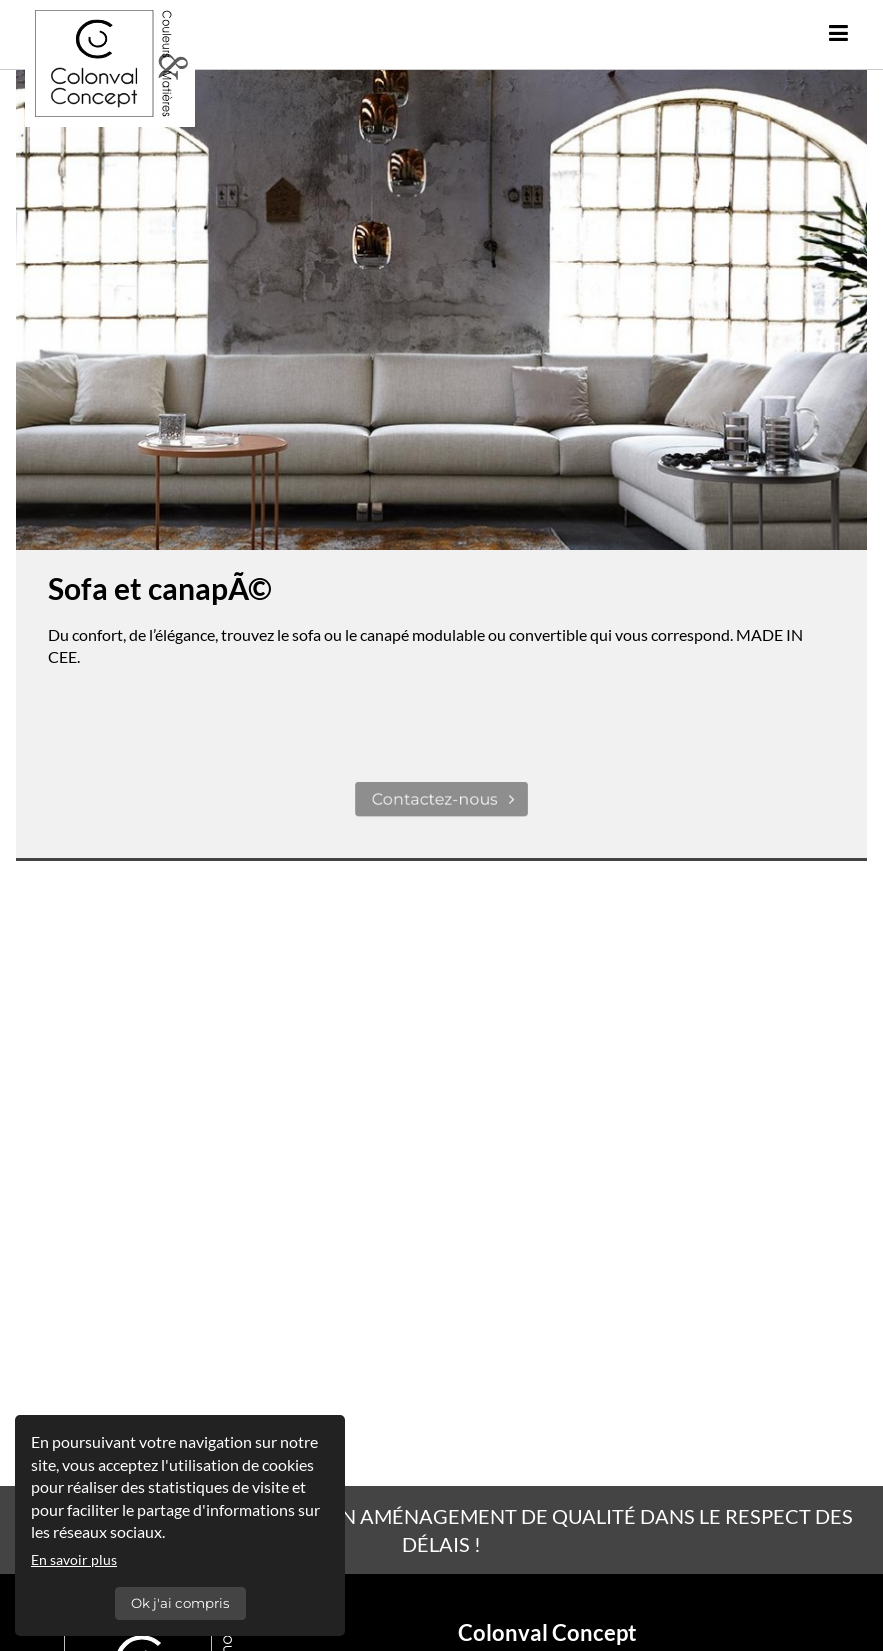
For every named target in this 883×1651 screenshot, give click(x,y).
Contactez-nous (445, 799)
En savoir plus (74, 1559)
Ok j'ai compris (180, 1603)
